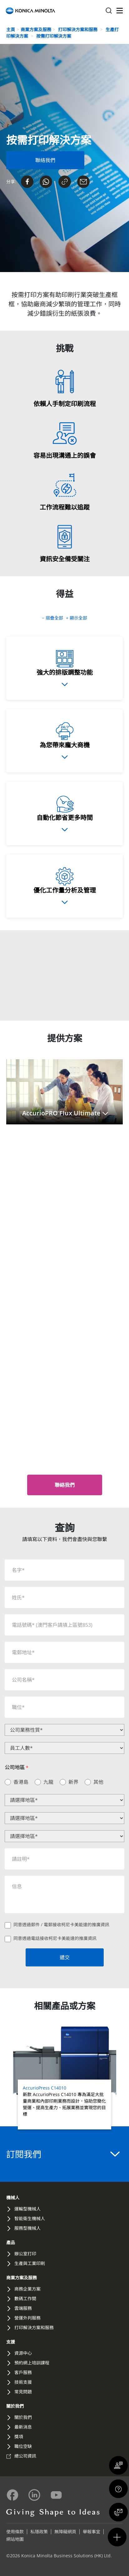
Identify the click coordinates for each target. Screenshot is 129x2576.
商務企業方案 (27, 2289)
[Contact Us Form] (45, 160)
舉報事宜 (91, 2532)
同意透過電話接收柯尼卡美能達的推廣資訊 (55, 1938)
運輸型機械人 (27, 2209)
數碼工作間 (25, 2298)
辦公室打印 (25, 2254)
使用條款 (15, 2532)
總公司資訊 (25, 2456)
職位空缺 (23, 2446)
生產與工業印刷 (29, 2263)
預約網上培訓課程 (31, 2363)
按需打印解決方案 (53, 36)
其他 (98, 1782)
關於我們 (15, 2406)
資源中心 (23, 2353)
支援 (10, 2342)
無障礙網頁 (65, 2532)
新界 (73, 1782)
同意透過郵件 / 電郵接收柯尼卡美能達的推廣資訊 (61, 1924)
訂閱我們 (63, 2154)
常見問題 (23, 2392)
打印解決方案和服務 (78, 29)
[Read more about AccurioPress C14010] (64, 2078)
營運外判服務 (27, 2318)
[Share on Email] (83, 181)
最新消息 (23, 2427)
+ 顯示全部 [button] (76, 618)
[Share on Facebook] (27, 181)
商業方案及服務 (36, 29)
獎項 (18, 2437)
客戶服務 (23, 2372)
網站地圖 (15, 2539)
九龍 (48, 1782)
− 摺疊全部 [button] (53, 618)
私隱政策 (39, 2532)
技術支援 (23, 2382)
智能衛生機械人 (29, 2218)
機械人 (12, 2197)
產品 (10, 2242)
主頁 (10, 29)
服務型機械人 (27, 2228)
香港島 (20, 1782)
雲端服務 (23, 2308)
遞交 (65, 1957)
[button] (64, 1092)
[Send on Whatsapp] (46, 181)
